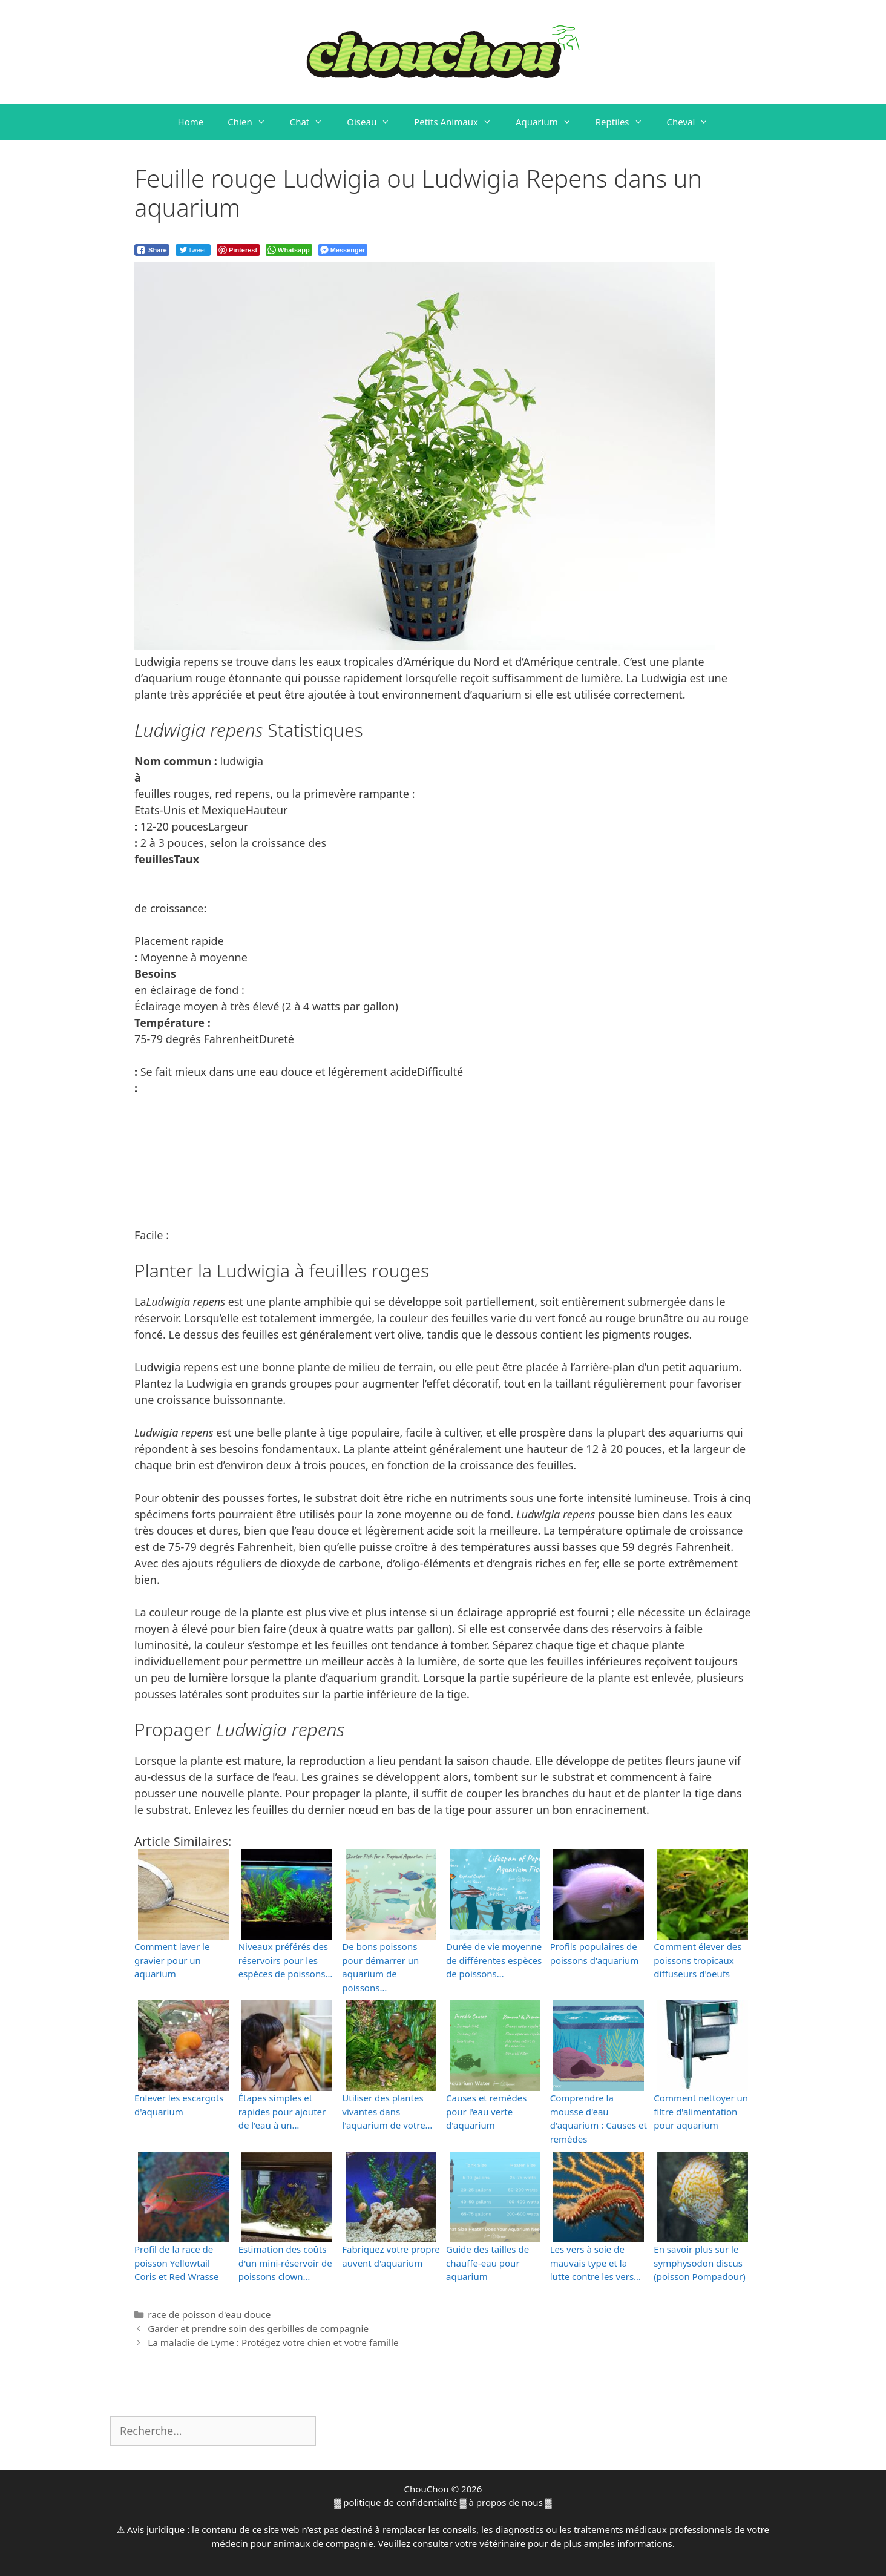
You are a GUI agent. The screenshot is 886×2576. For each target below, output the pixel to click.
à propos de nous (506, 2502)
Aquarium (549, 122)
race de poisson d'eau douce (209, 2314)
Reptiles (625, 122)
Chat (312, 122)
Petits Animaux (459, 122)
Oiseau (374, 122)
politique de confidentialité (400, 2502)
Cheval (694, 122)
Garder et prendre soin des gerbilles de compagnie (258, 2328)
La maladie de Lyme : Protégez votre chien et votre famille (273, 2342)
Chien (252, 122)
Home (191, 122)
